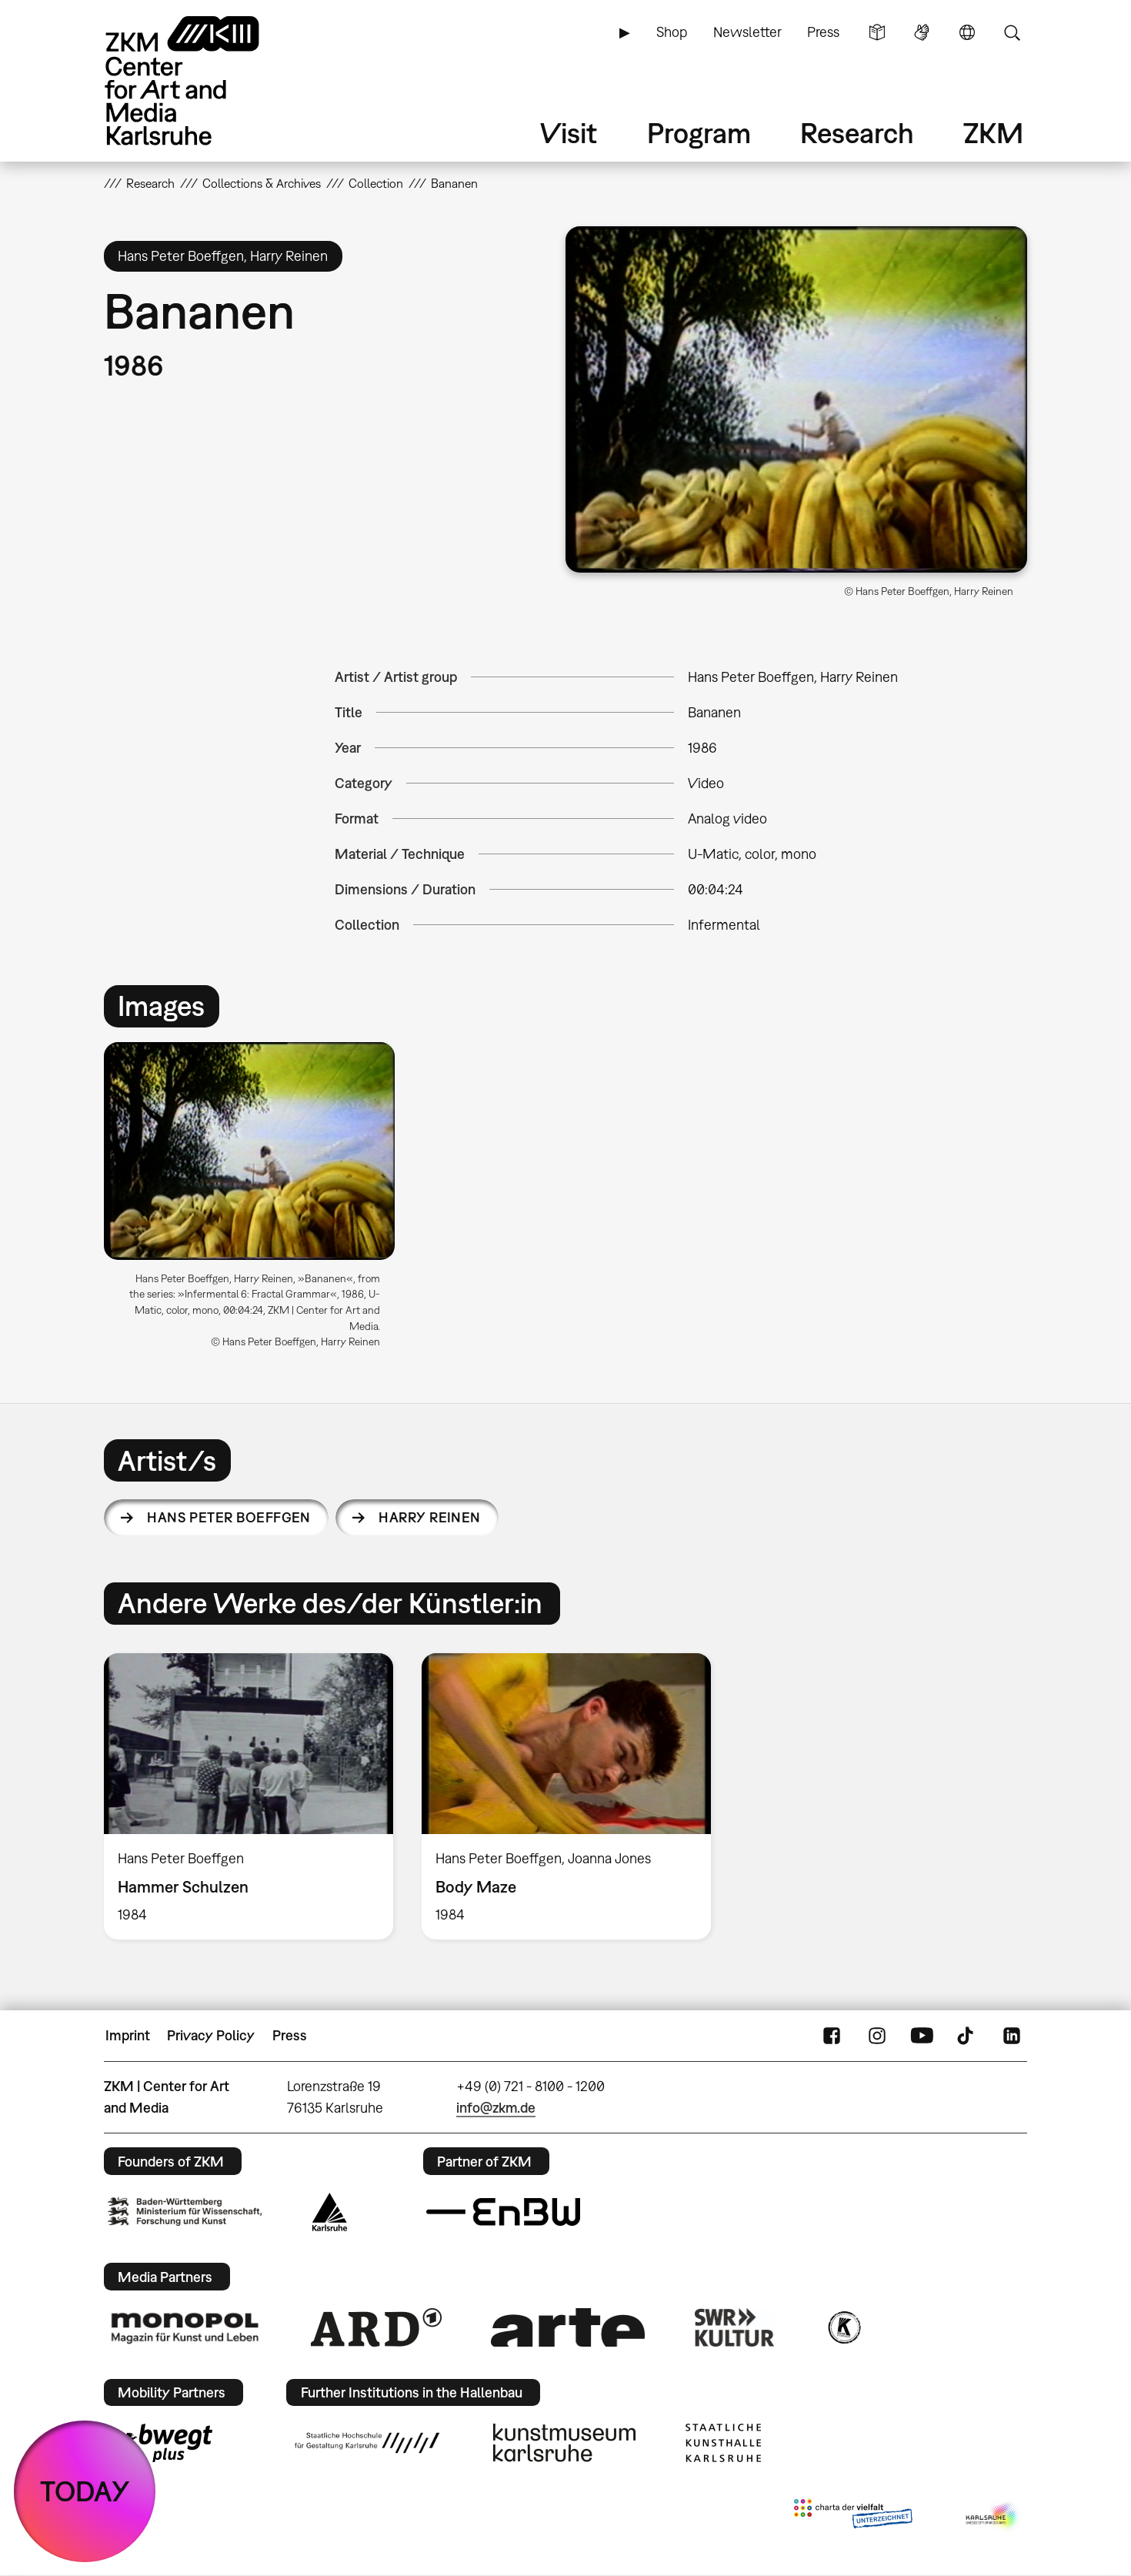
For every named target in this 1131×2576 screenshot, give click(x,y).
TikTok (967, 2035)
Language (967, 32)
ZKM (993, 132)
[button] (796, 399)
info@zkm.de (495, 2108)
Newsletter (747, 32)
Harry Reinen (430, 1517)
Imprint (127, 2035)
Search (1011, 32)
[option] (256, 1201)
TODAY (85, 2491)
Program (699, 132)
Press (823, 32)
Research (857, 132)
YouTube (921, 2035)
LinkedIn (1011, 2035)
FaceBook (831, 2035)
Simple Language (877, 32)
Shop (671, 32)
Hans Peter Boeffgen (229, 1517)
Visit (568, 132)
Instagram (877, 2035)
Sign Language (921, 32)
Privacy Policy (211, 2035)
